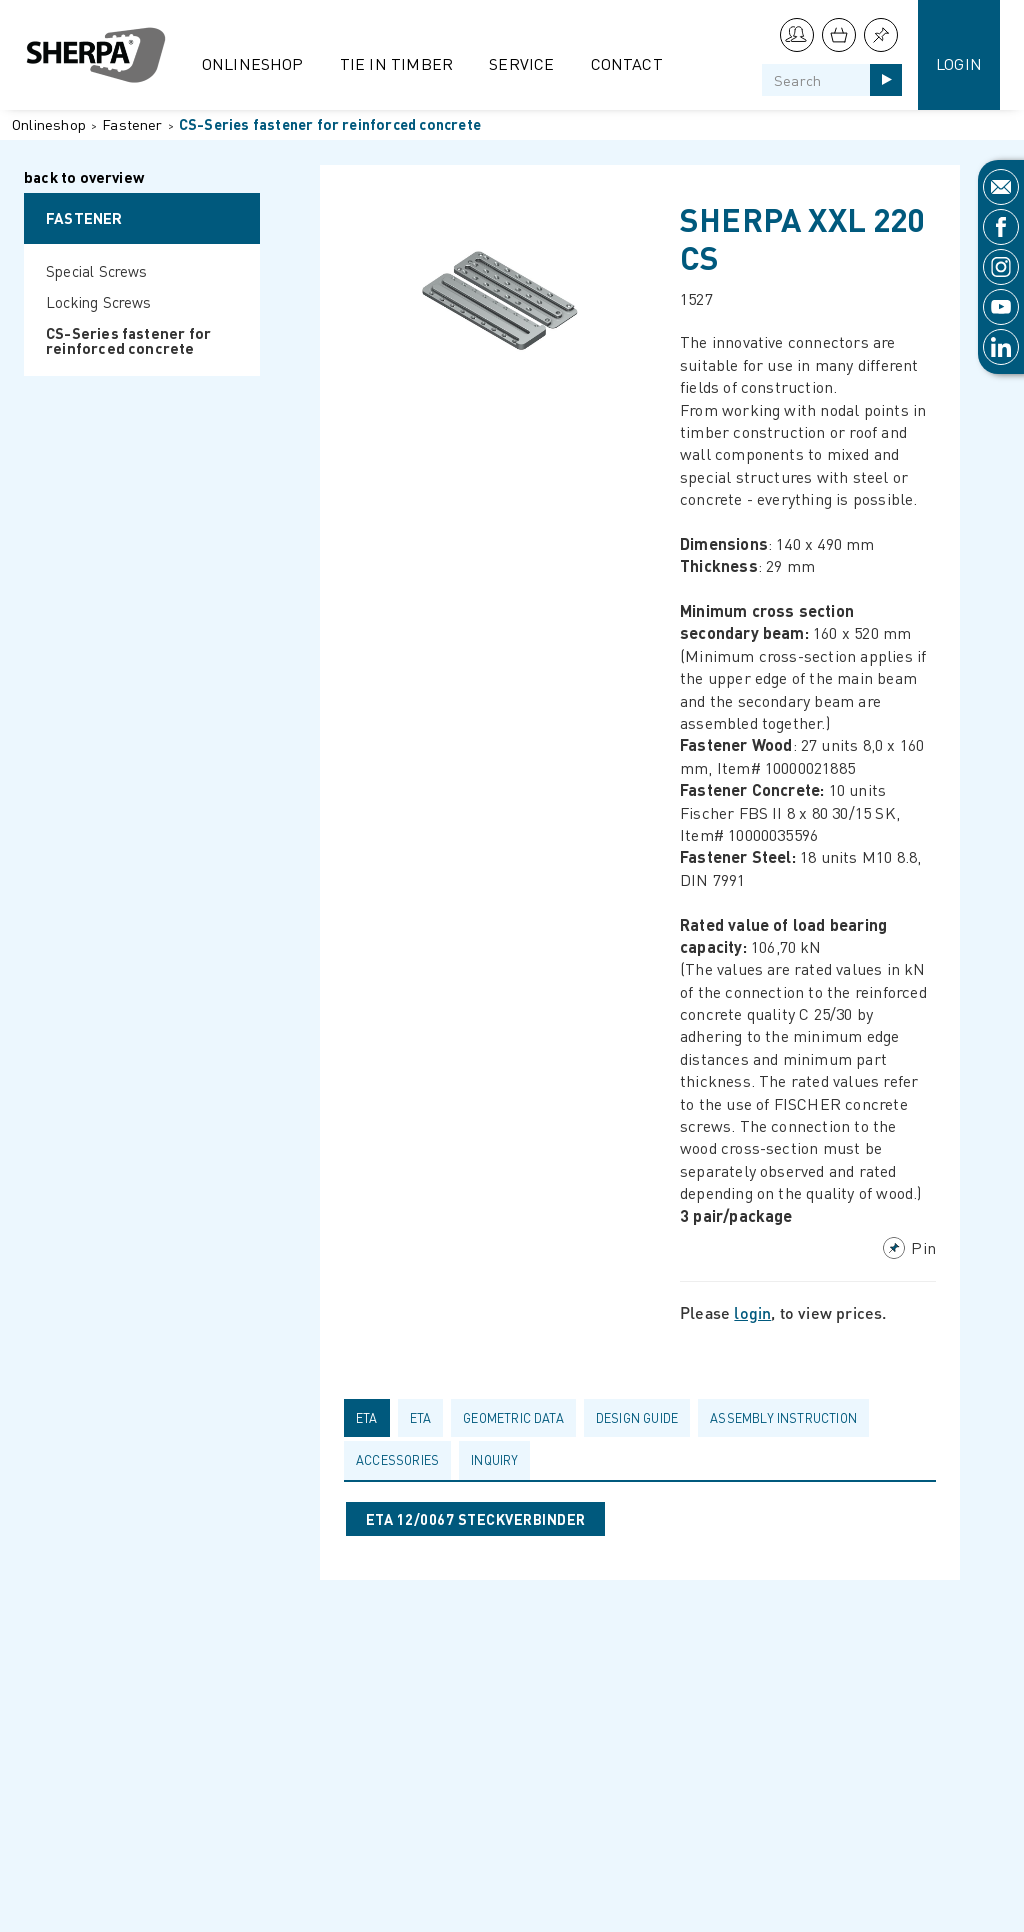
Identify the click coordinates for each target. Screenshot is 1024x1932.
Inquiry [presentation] (494, 1460)
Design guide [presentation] (637, 1418)
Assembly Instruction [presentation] (783, 1418)
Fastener (132, 124)
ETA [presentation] (367, 1418)
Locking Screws (99, 302)
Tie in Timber (397, 63)
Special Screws (97, 271)
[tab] (371, 1418)
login (752, 1312)
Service (521, 63)
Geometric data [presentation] (513, 1418)
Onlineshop (253, 63)
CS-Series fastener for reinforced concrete (330, 124)
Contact (627, 63)
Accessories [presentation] (397, 1460)
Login (959, 63)
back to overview (84, 178)
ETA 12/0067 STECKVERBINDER (475, 1519)
